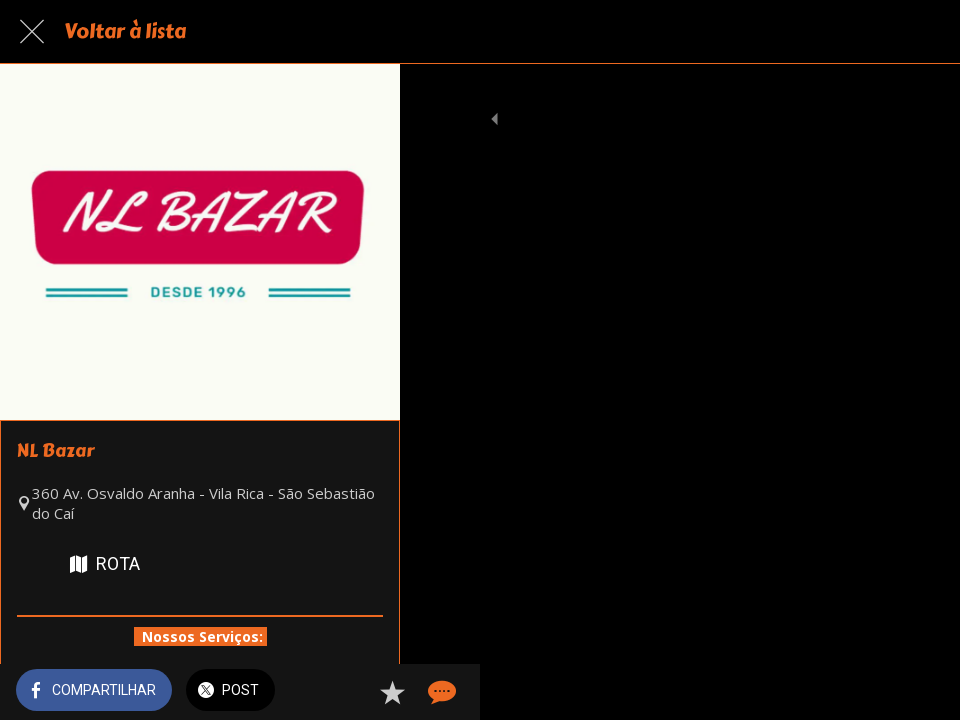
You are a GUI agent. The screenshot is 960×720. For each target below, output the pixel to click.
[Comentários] (920, 692)
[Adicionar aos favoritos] (872, 692)
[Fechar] (32, 32)
